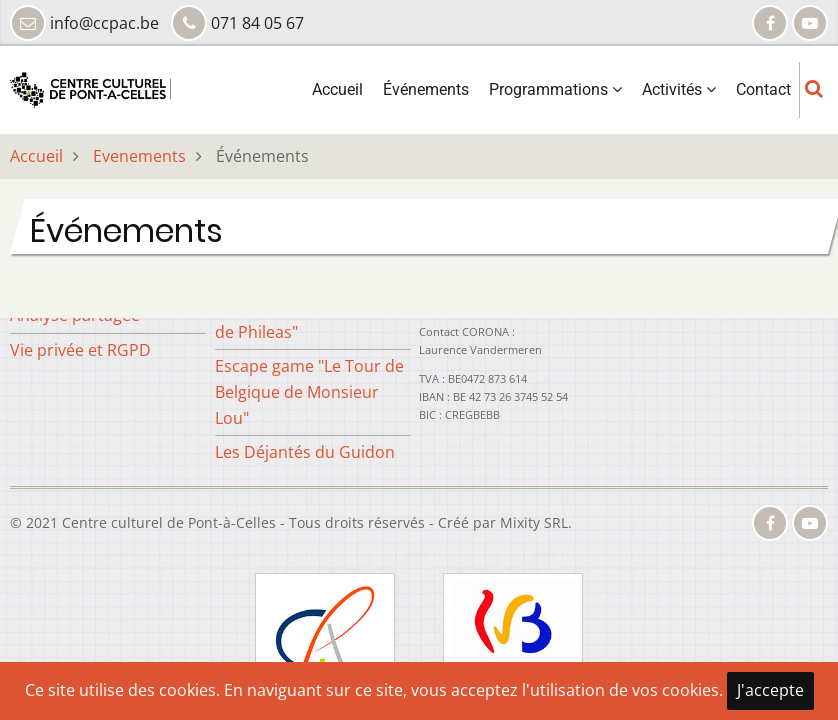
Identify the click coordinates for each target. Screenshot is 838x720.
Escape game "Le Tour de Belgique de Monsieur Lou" (309, 391)
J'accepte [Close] (770, 690)
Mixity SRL (534, 522)
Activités (679, 89)
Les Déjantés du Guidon (305, 452)
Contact (763, 89)
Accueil (337, 89)
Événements (426, 89)
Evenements (139, 156)
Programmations (555, 89)
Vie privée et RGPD (80, 350)
